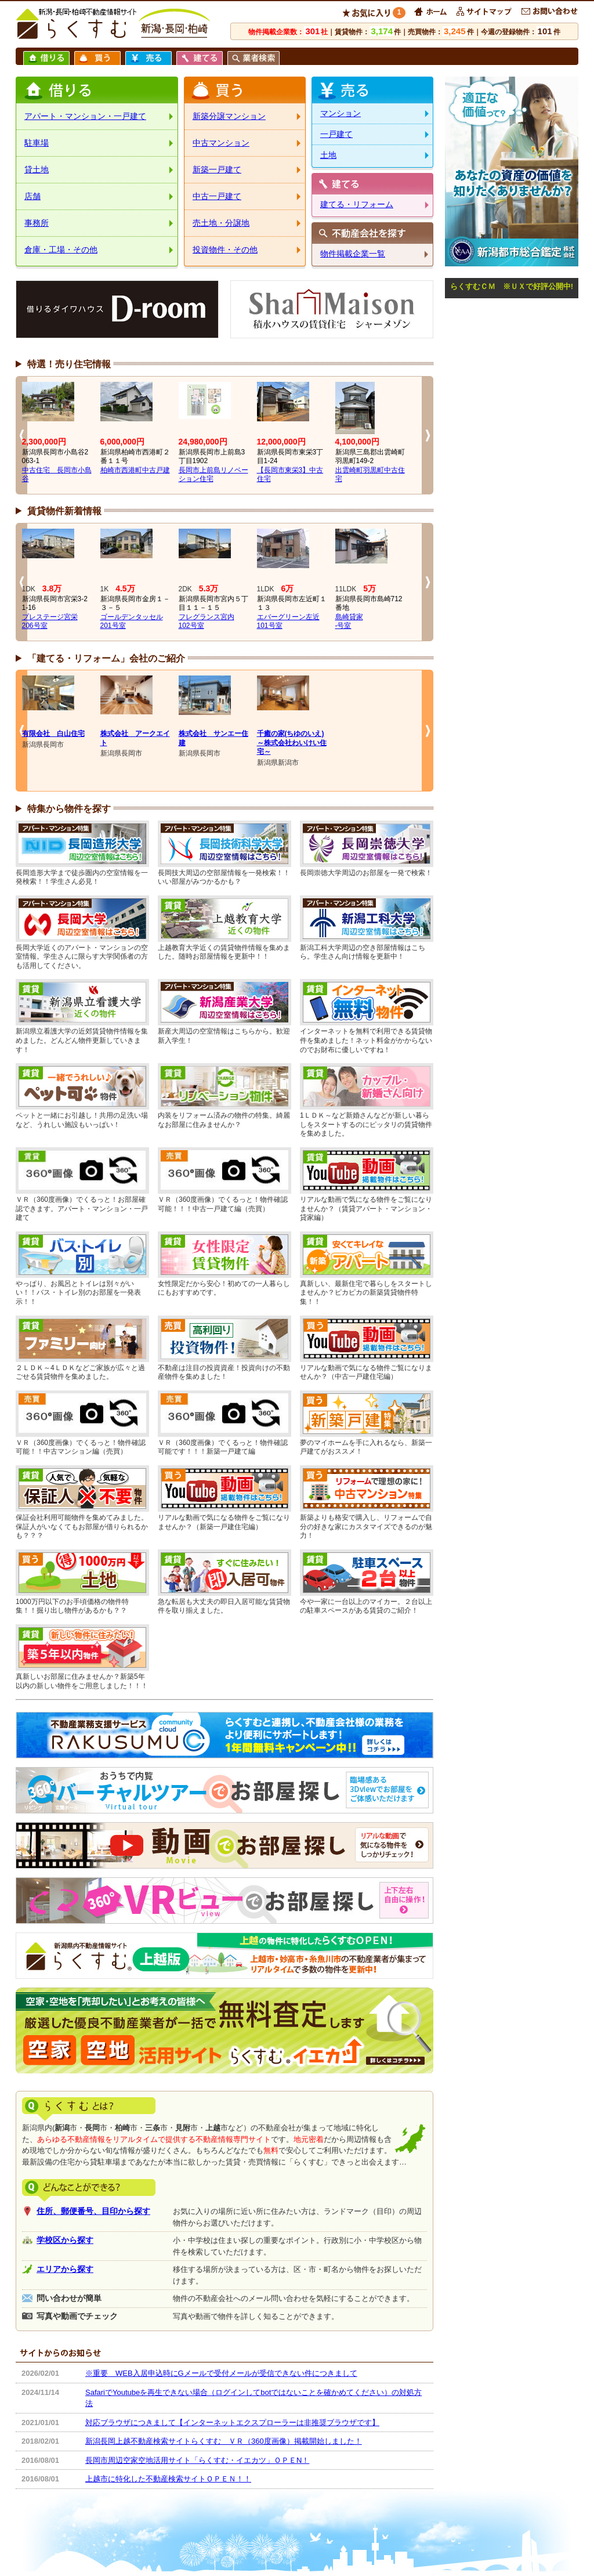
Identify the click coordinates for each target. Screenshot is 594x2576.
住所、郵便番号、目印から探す (93, 2211)
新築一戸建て (217, 169)
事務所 (36, 222)
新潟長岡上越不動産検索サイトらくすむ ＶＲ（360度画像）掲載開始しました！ (223, 2441)
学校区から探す (65, 2240)
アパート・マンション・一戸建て (85, 116)
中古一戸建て (217, 196)
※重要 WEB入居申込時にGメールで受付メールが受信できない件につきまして (221, 2373)
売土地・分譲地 (221, 222)
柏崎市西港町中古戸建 (135, 470)
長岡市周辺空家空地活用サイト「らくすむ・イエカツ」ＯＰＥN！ (197, 2460)
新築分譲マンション (229, 116)
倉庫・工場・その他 (60, 249)
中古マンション (221, 142)
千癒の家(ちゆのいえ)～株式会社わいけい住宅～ (292, 742)
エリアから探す (65, 2269)
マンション (340, 113)
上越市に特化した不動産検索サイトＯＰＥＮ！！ (168, 2478)
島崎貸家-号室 (349, 621)
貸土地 (36, 169)
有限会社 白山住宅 (53, 733)
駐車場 (36, 142)
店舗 (32, 196)
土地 (328, 155)
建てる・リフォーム (356, 204)
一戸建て (336, 134)
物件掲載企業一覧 (352, 253)
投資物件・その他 (225, 249)
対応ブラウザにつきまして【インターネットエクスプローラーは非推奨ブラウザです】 (232, 2422)
